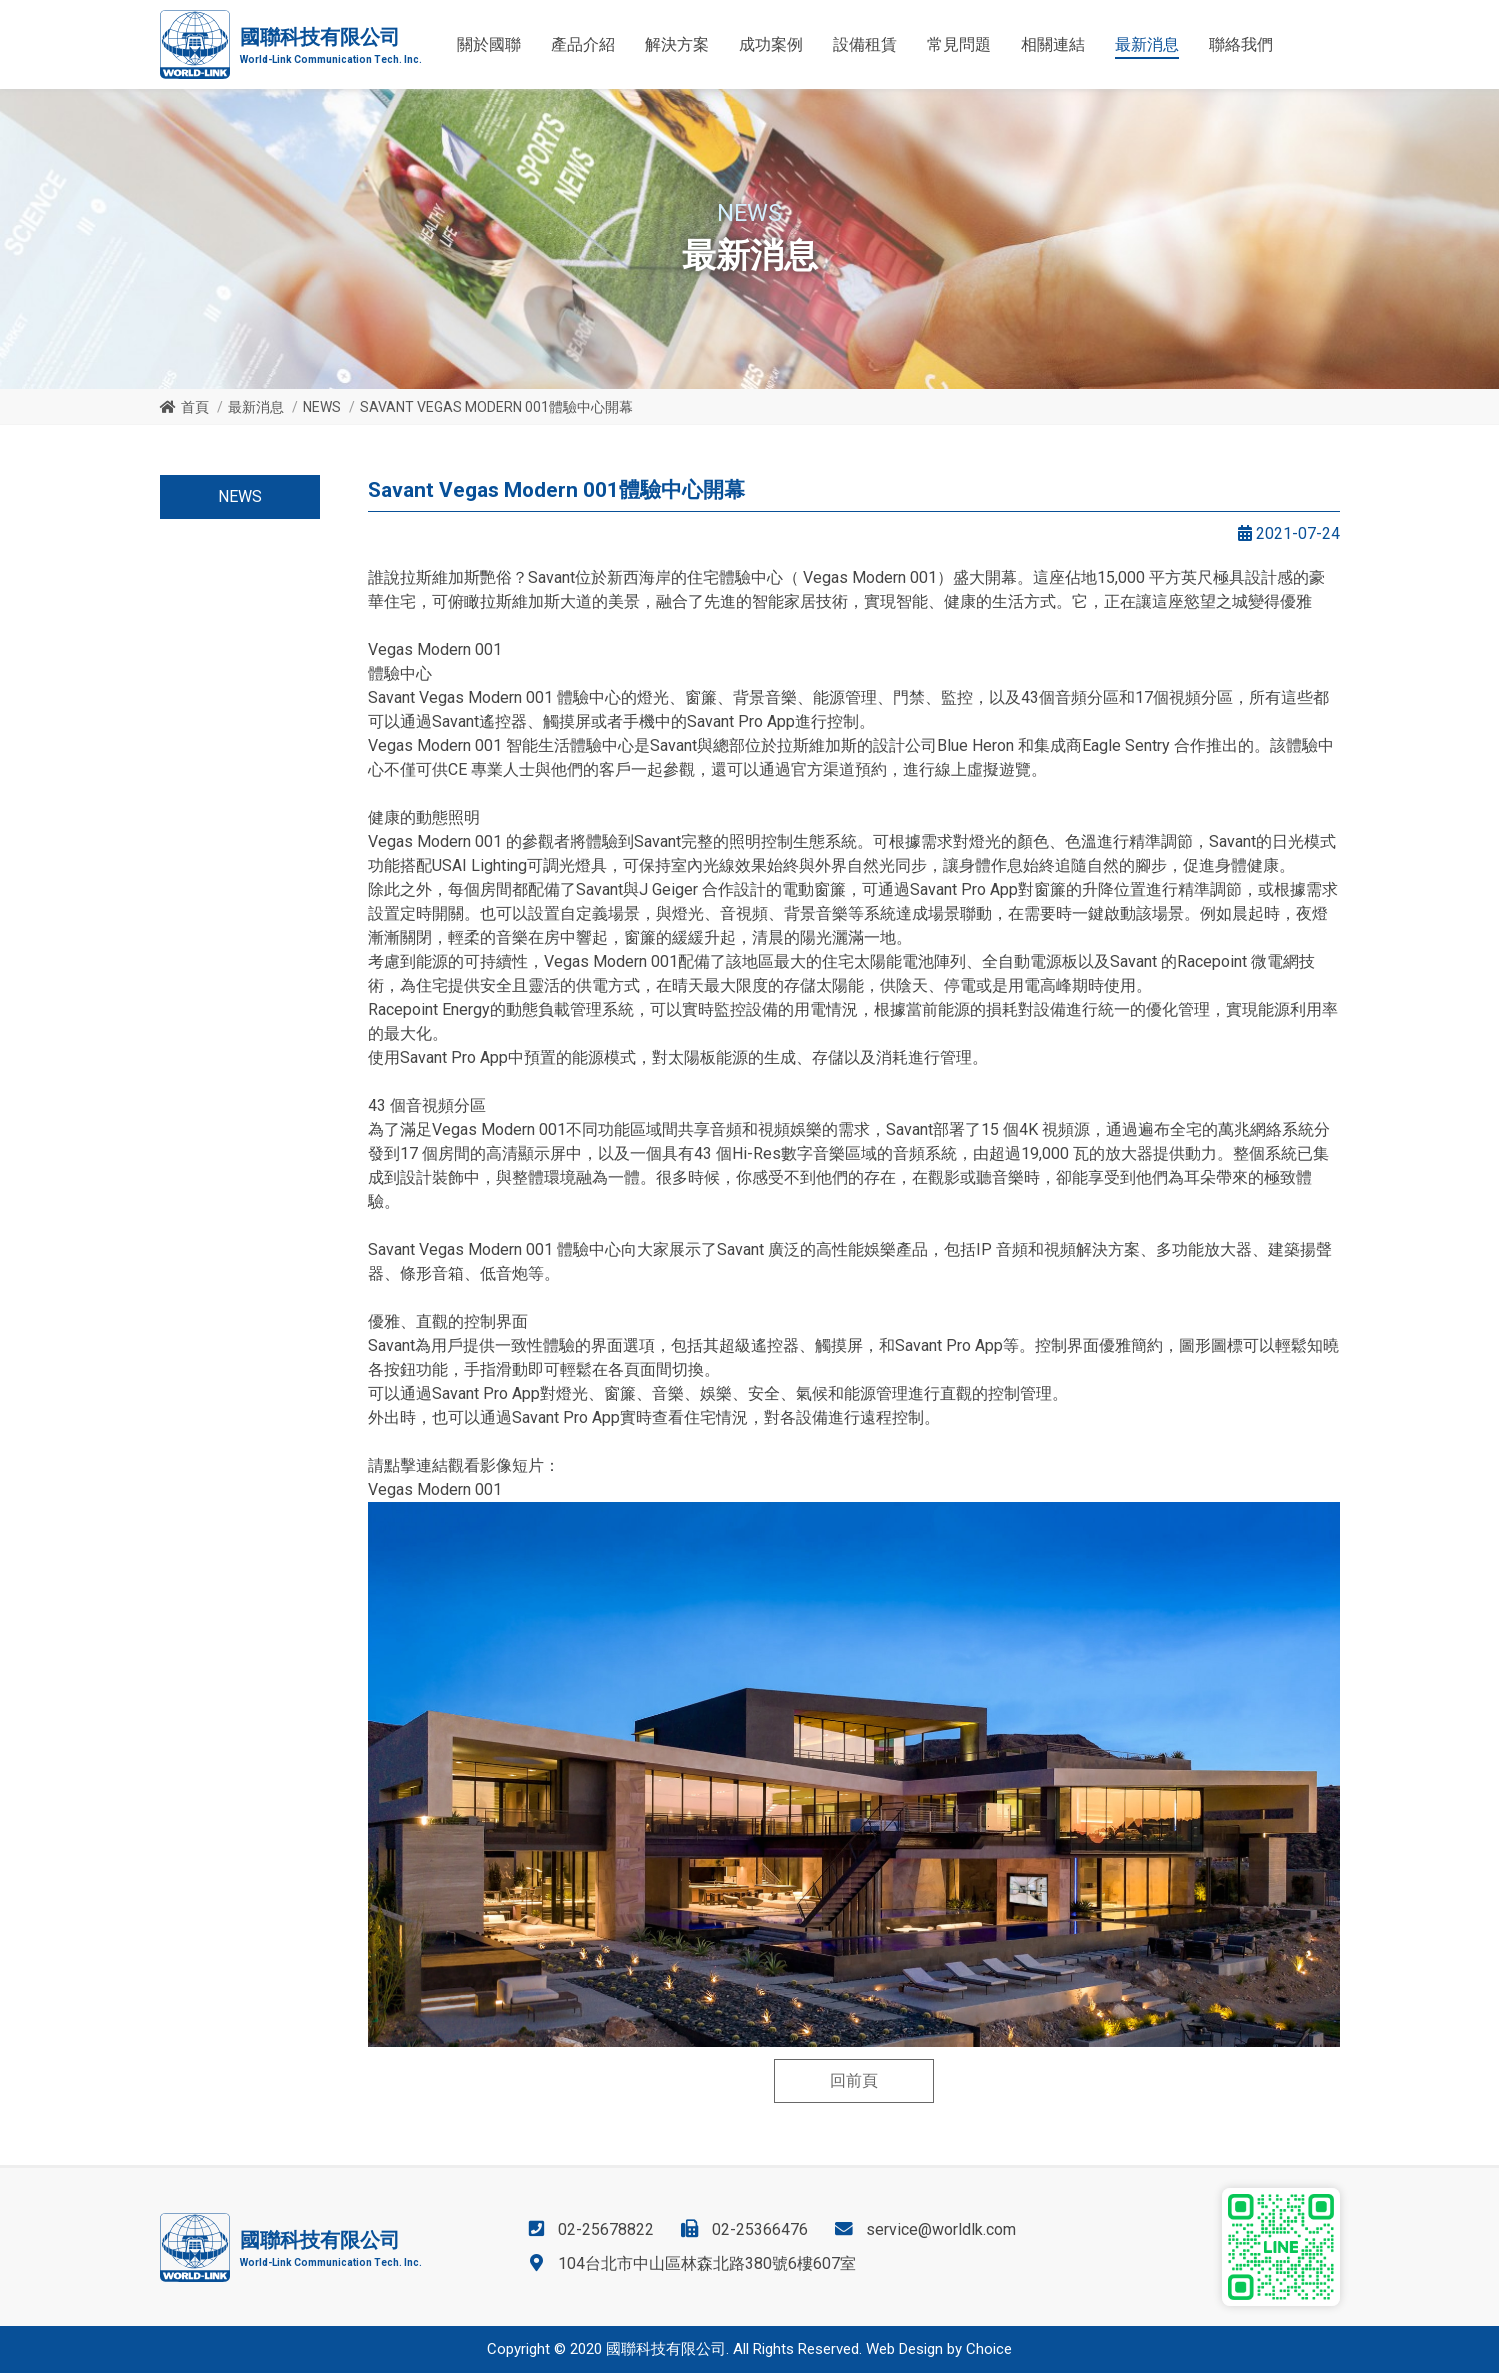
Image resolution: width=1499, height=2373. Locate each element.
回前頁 (854, 2080)
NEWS (322, 407)
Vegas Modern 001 (435, 1489)
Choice (989, 2349)
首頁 (195, 407)
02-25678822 (606, 2229)
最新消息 (256, 407)
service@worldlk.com (941, 2229)
